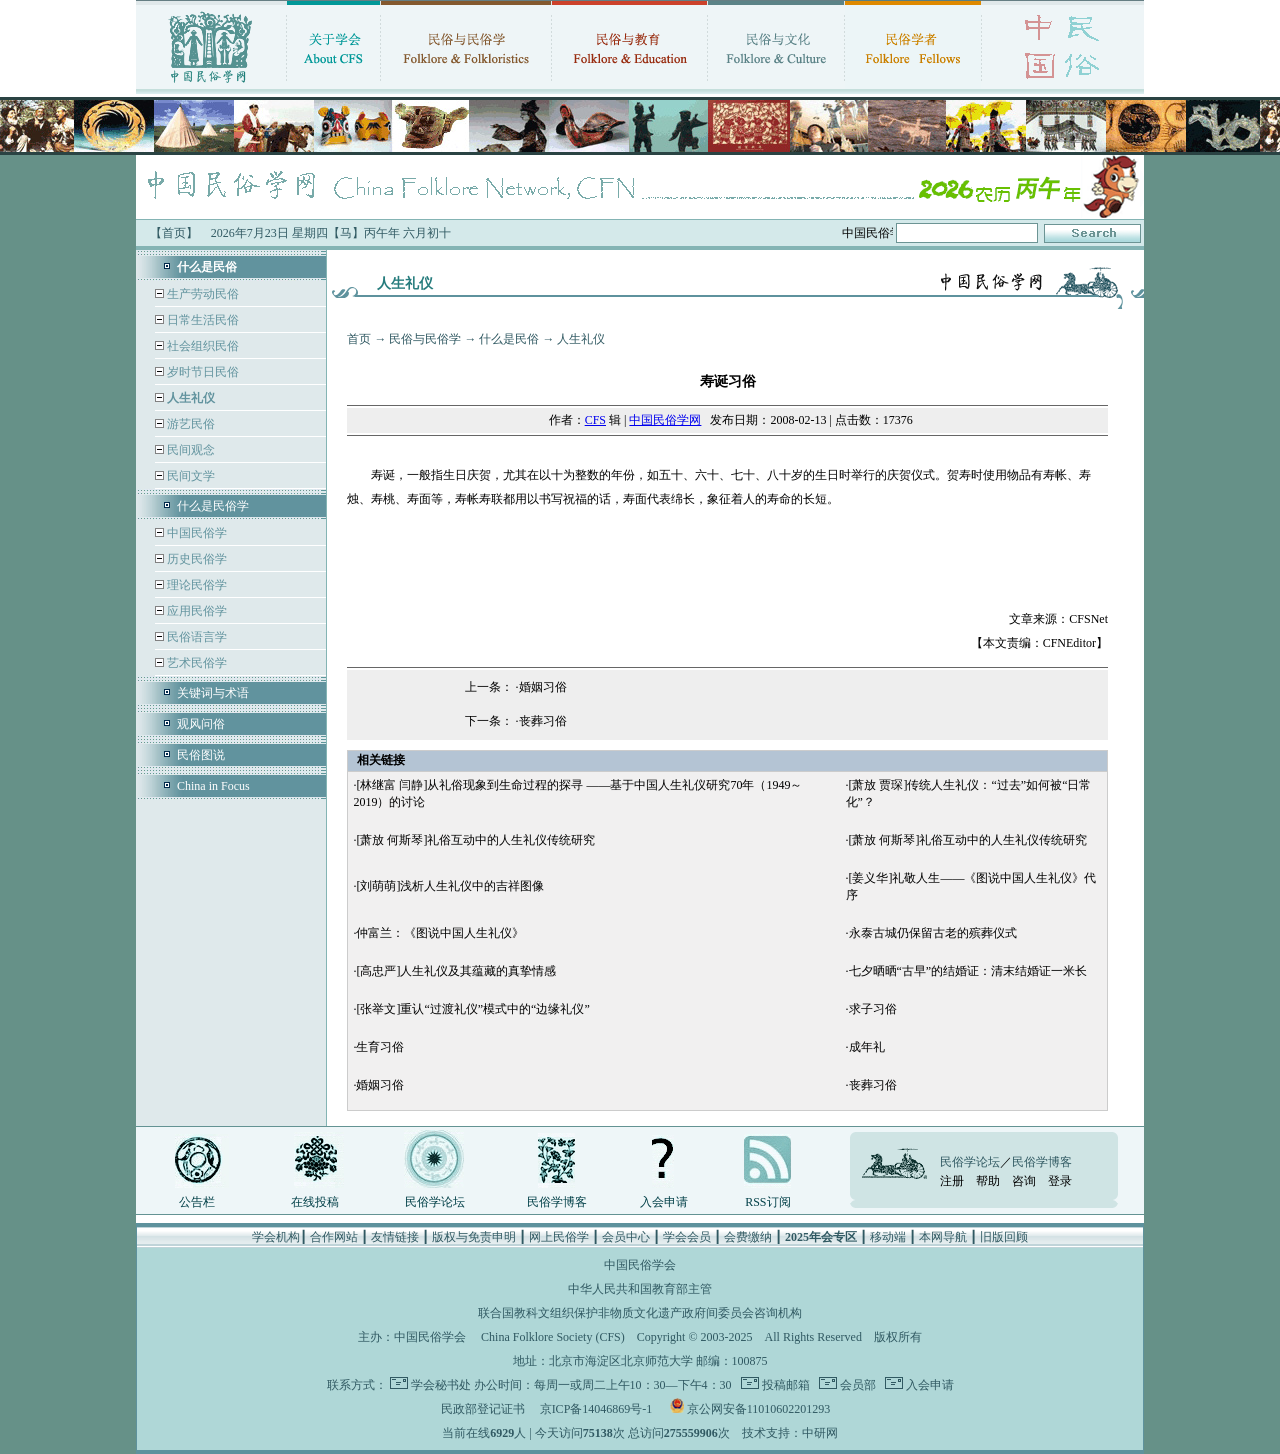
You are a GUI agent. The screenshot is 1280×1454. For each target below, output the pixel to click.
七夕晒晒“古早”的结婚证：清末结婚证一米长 (968, 971)
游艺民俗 (189, 424)
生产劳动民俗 (201, 294)
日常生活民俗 (201, 320)
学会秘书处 (441, 1385)
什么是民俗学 (213, 506)
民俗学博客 (557, 1202)
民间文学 (189, 476)
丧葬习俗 (543, 721)
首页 (359, 339)
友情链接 (395, 1237)
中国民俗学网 (665, 420)
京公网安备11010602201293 (759, 1409)
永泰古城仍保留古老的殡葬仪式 (933, 933)
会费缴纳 (748, 1237)
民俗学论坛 (435, 1202)
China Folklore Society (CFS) (553, 1337)
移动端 (888, 1237)
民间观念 (189, 450)
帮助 (988, 1181)
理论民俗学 (195, 585)
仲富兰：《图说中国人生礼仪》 (440, 933)
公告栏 (197, 1202)
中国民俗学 (195, 533)
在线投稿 (315, 1202)
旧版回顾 (1004, 1237)
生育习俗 (380, 1047)
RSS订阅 (767, 1202)
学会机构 (276, 1237)
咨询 (1024, 1181)
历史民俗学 (195, 559)
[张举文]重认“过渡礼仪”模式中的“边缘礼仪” (472, 1009)
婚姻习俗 (543, 687)
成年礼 (867, 1047)
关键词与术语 (213, 693)
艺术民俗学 (195, 663)
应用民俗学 (195, 611)
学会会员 (687, 1237)
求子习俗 (873, 1009)
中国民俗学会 (430, 1337)
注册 (952, 1181)
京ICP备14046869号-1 (596, 1409)
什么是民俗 (509, 339)
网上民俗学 (559, 1237)
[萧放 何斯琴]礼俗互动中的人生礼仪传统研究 (475, 840)
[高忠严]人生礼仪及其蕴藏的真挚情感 (456, 971)
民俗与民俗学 (425, 339)
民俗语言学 (195, 637)
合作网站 (334, 1237)
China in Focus (213, 786)
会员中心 (626, 1237)
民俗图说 (201, 755)
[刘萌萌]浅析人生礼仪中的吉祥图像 (450, 886)
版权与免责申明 (474, 1237)
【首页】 (174, 233)
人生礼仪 (581, 339)
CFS (595, 420)
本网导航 (943, 1237)
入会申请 (664, 1202)
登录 (1060, 1181)
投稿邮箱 (784, 1385)
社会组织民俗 (201, 346)
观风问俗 (201, 724)
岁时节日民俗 (201, 372)
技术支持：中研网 (790, 1433)
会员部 (856, 1385)
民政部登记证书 (483, 1409)
